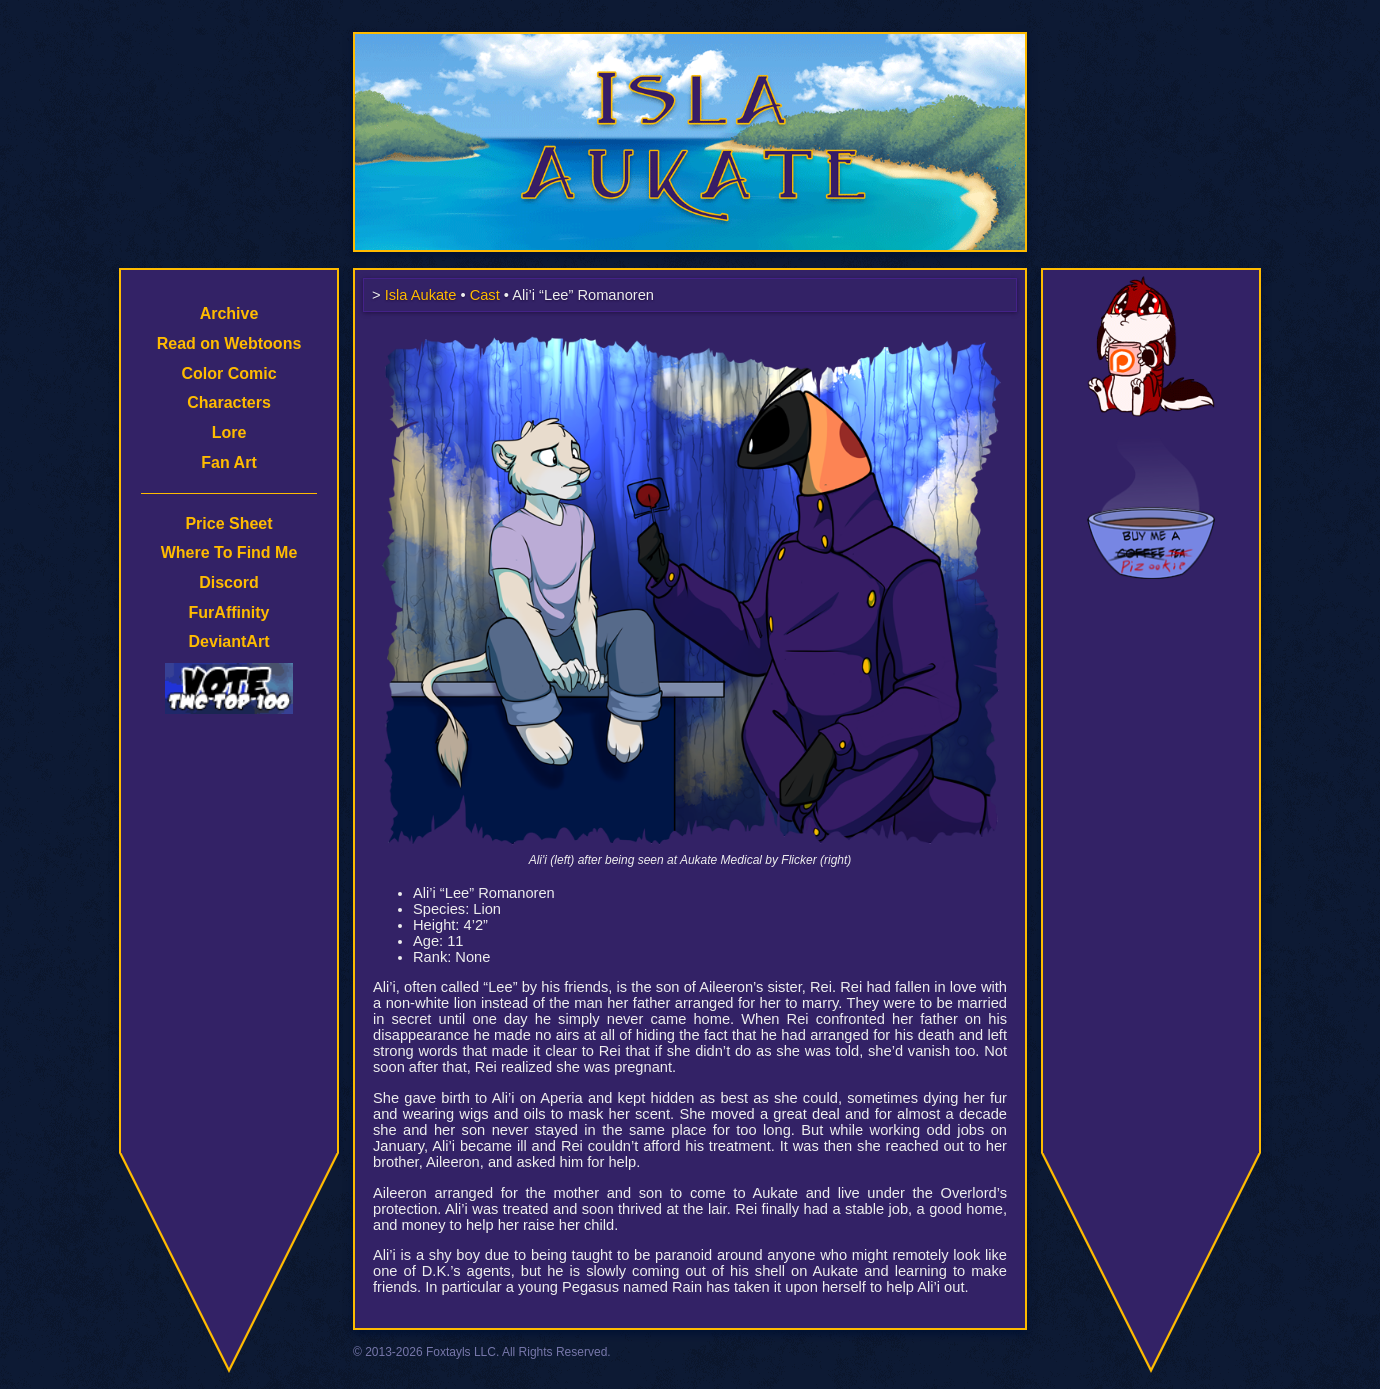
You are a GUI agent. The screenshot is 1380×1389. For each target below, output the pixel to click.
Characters (229, 402)
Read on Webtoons (229, 343)
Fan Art (228, 462)
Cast (485, 295)
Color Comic (228, 373)
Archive (229, 313)
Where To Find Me (229, 552)
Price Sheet (228, 523)
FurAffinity (229, 612)
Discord (229, 582)
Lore (229, 432)
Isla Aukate (690, 42)
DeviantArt (229, 641)
